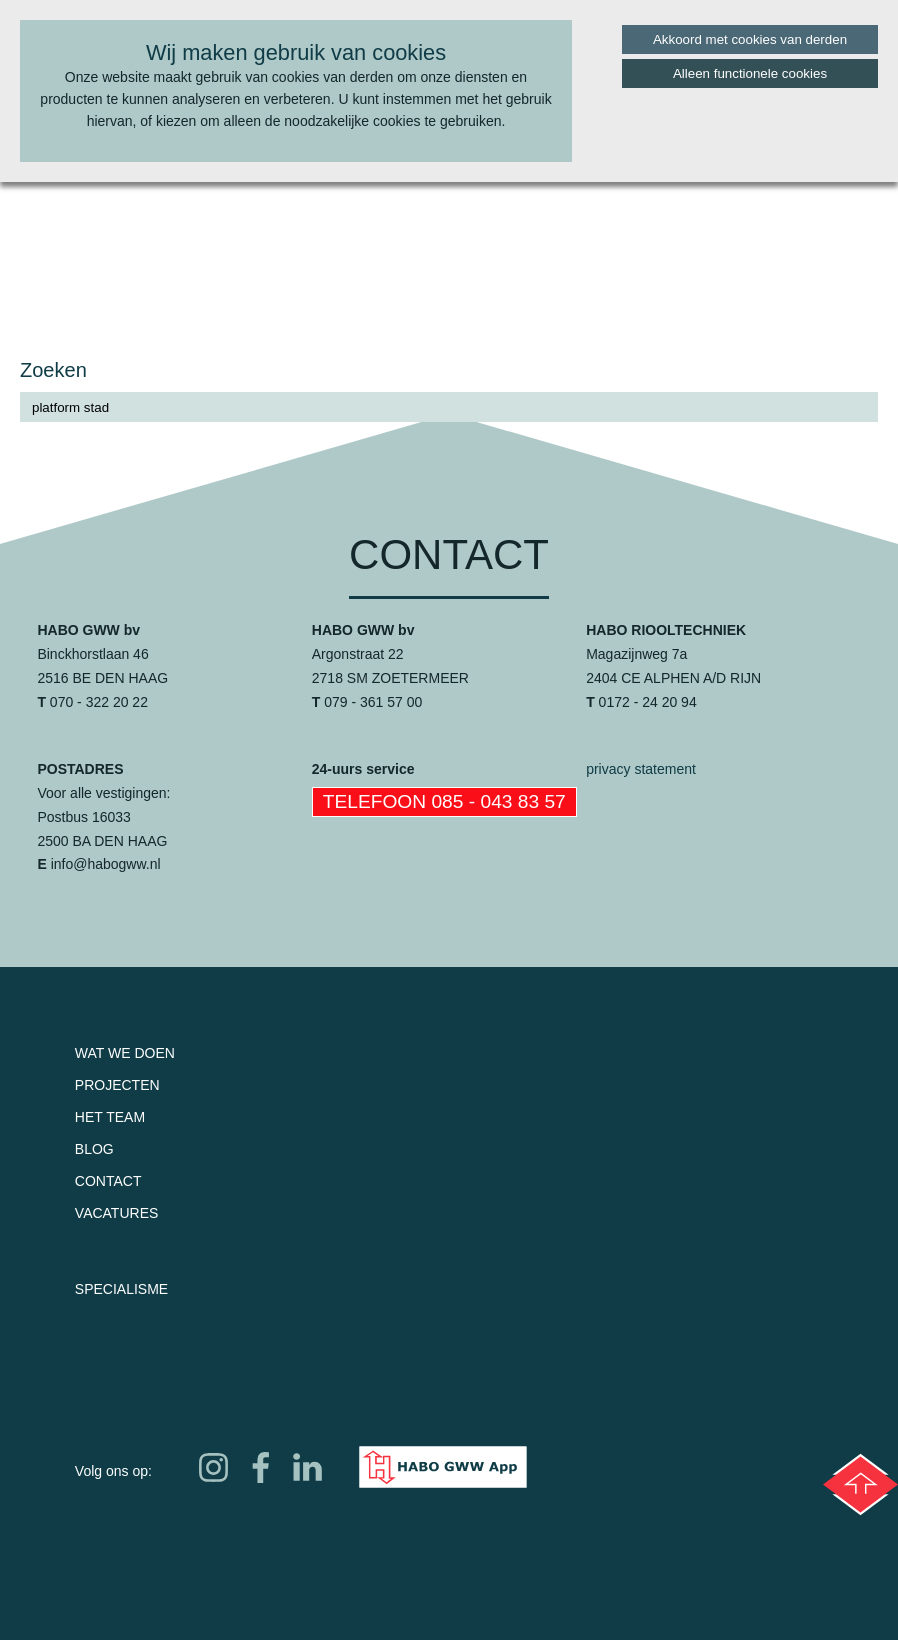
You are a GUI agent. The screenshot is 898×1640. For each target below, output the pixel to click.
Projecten (117, 1085)
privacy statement (641, 769)
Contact (108, 1181)
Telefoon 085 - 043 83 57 (444, 801)
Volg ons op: (113, 1471)
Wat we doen (125, 1053)
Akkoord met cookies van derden (750, 39)
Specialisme (121, 1289)
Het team (110, 1117)
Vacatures (117, 1213)
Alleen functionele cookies (750, 73)
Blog (94, 1149)
